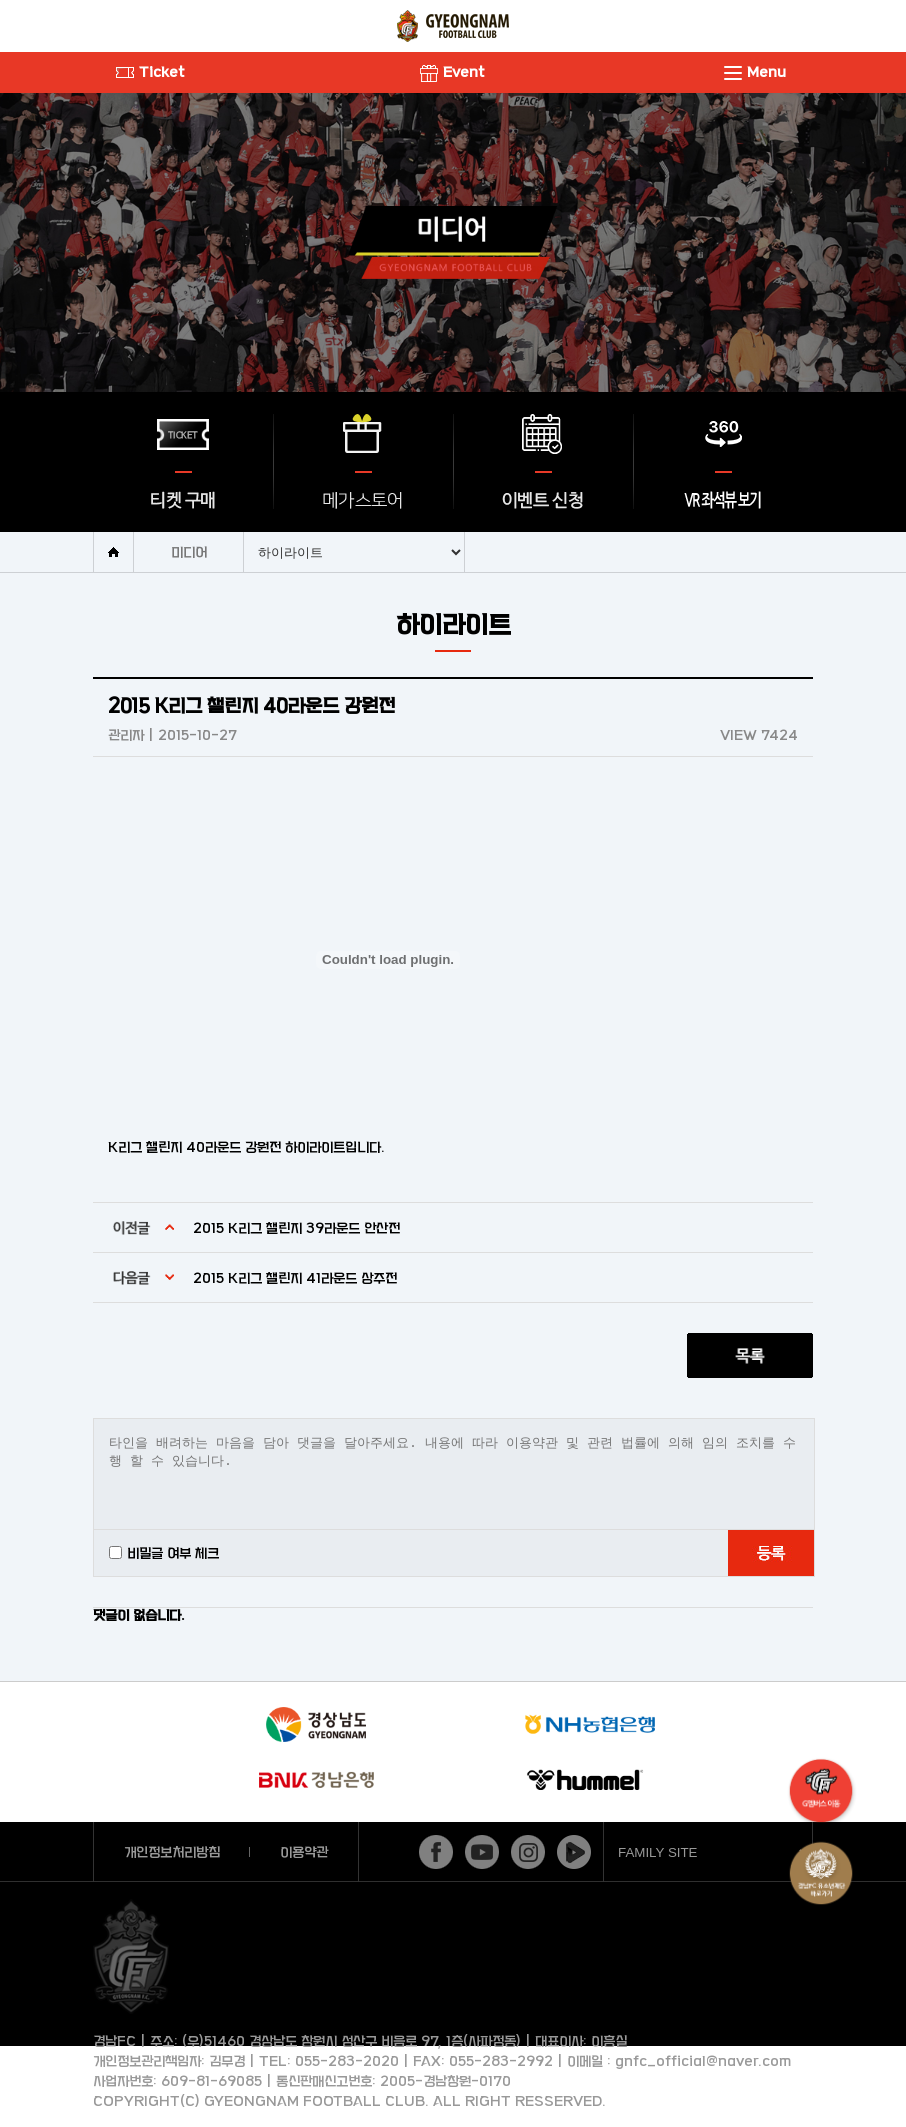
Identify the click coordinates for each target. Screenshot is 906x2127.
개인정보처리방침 (172, 1851)
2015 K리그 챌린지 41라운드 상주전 (295, 1277)
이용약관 (304, 1851)
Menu (755, 71)
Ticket (150, 71)
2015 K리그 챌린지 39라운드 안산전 (296, 1227)
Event (452, 71)
